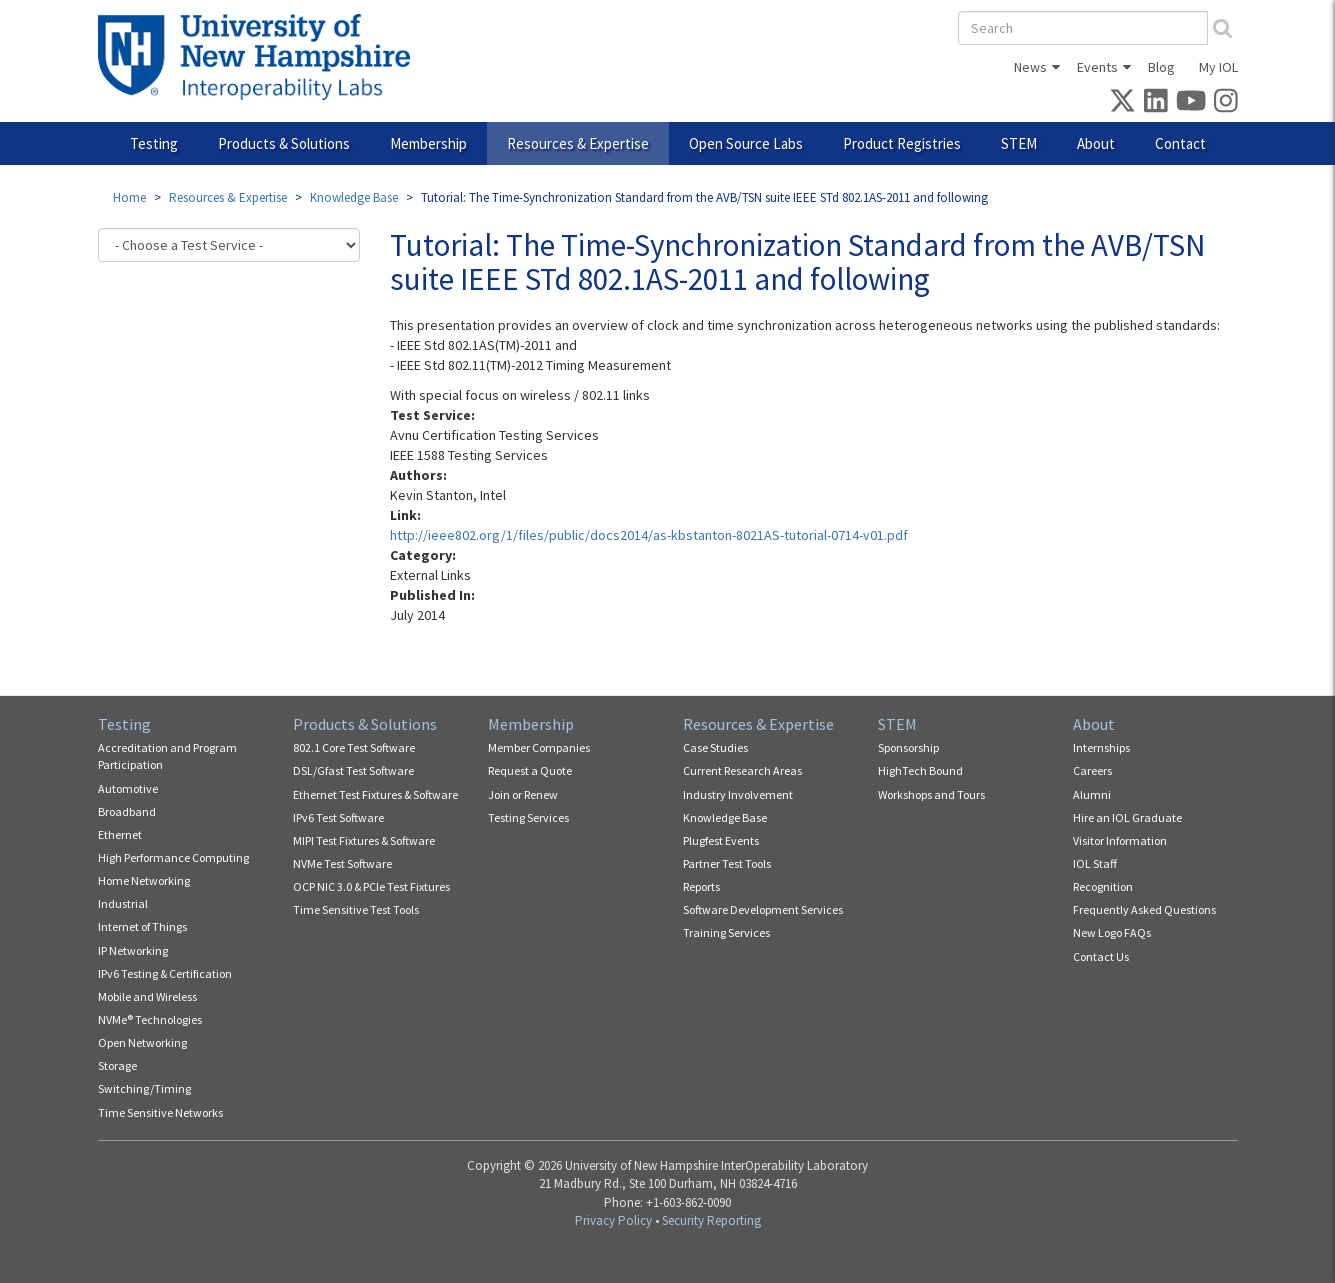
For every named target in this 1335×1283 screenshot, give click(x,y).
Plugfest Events (721, 840)
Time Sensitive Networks (160, 1112)
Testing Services (528, 817)
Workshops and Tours (931, 794)
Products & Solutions (284, 143)
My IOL (1218, 67)
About (1096, 143)
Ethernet (120, 834)
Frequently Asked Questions (1144, 909)
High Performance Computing (173, 857)
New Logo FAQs (1112, 932)
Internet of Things (142, 926)
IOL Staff (1095, 863)
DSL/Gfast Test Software (353, 770)
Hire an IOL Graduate (1127, 817)
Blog (1161, 67)
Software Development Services (763, 909)
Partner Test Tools (727, 863)
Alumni (1092, 794)
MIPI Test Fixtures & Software (364, 840)
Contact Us (1101, 956)
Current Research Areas (742, 770)
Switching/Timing (144, 1088)
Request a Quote (530, 770)
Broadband (127, 811)
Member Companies (539, 747)
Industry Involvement (738, 794)
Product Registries (902, 143)
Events (1097, 67)
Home (129, 197)
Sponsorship (908, 747)
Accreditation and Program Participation (167, 756)
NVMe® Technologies (150, 1019)
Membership (428, 143)
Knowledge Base (354, 197)
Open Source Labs (746, 143)
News (1030, 67)
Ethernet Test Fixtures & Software (375, 794)
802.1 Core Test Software (354, 747)
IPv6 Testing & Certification (165, 973)
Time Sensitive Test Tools (356, 909)
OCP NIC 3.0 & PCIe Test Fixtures (371, 886)
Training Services (726, 932)
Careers (1092, 770)
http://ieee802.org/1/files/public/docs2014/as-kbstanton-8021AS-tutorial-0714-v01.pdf (649, 535)
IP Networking (133, 950)
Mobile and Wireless (147, 996)
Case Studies (715, 747)
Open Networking (142, 1042)
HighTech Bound (920, 770)
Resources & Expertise (578, 143)
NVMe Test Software (342, 863)
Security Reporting (711, 1220)
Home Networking (144, 880)
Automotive (128, 788)
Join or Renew (523, 794)
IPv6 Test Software (338, 817)
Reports (701, 886)
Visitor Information (1120, 840)
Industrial (123, 903)
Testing (154, 143)
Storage (117, 1065)
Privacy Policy (613, 1220)
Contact (1180, 143)
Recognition (1103, 886)
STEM (1019, 143)
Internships (1101, 747)
